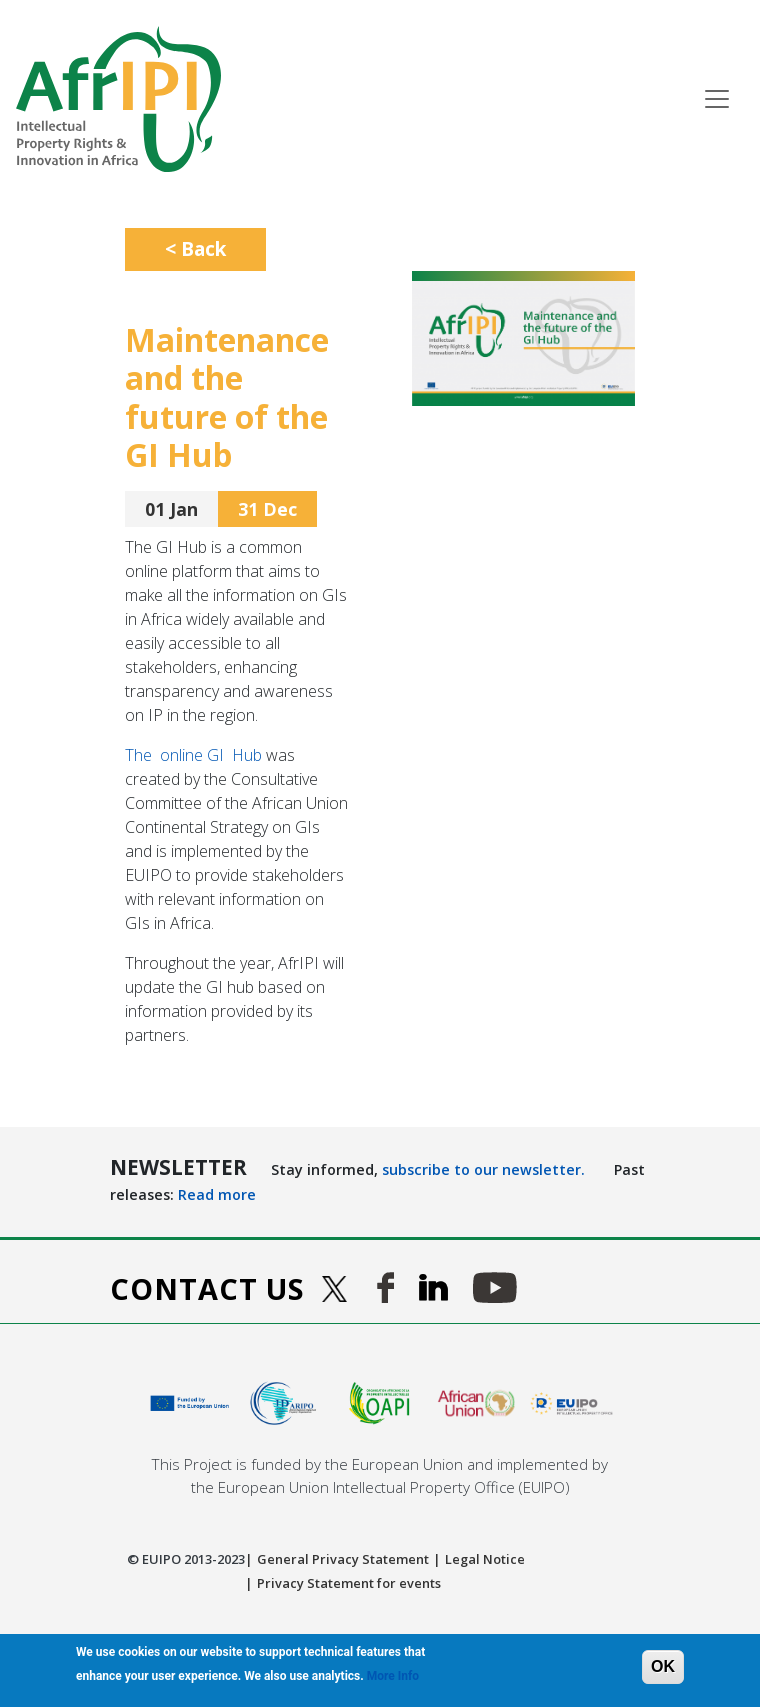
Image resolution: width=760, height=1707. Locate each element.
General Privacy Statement (343, 1559)
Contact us (207, 1288)
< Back (195, 248)
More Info (393, 1676)
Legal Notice (485, 1559)
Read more (217, 1194)
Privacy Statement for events (349, 1583)
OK (663, 1666)
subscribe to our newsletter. (483, 1169)
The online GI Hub (193, 755)
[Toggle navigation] (717, 99)
